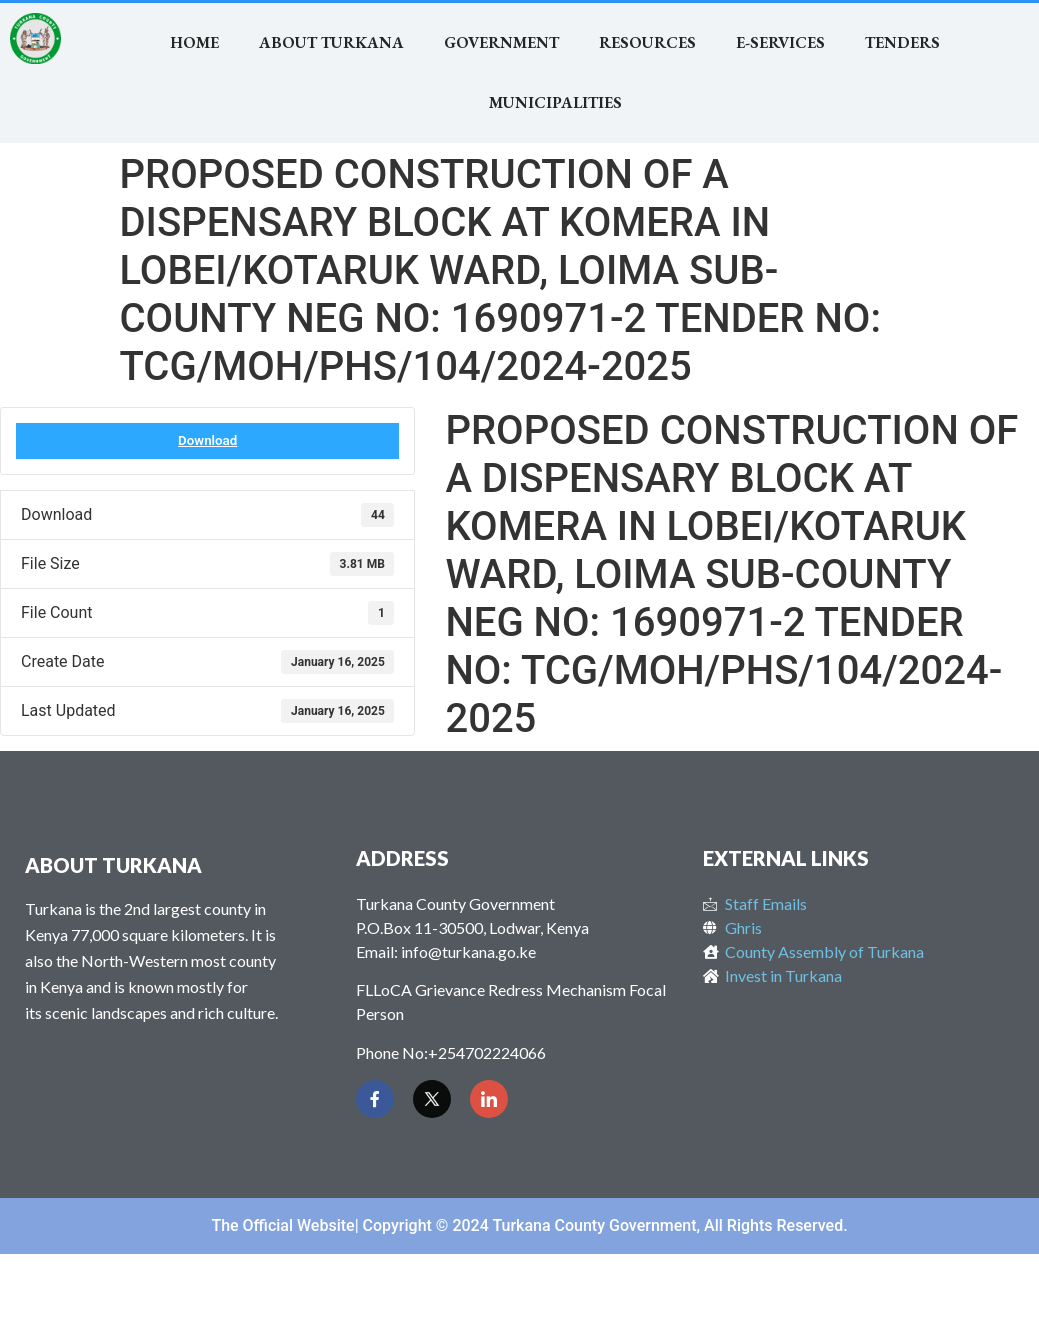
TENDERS (902, 42)
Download (207, 440)
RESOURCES (647, 42)
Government (501, 42)
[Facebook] (375, 1099)
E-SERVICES (780, 42)
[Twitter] (432, 1099)
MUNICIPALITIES (555, 102)
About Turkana (331, 42)
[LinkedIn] (489, 1099)
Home (194, 42)
